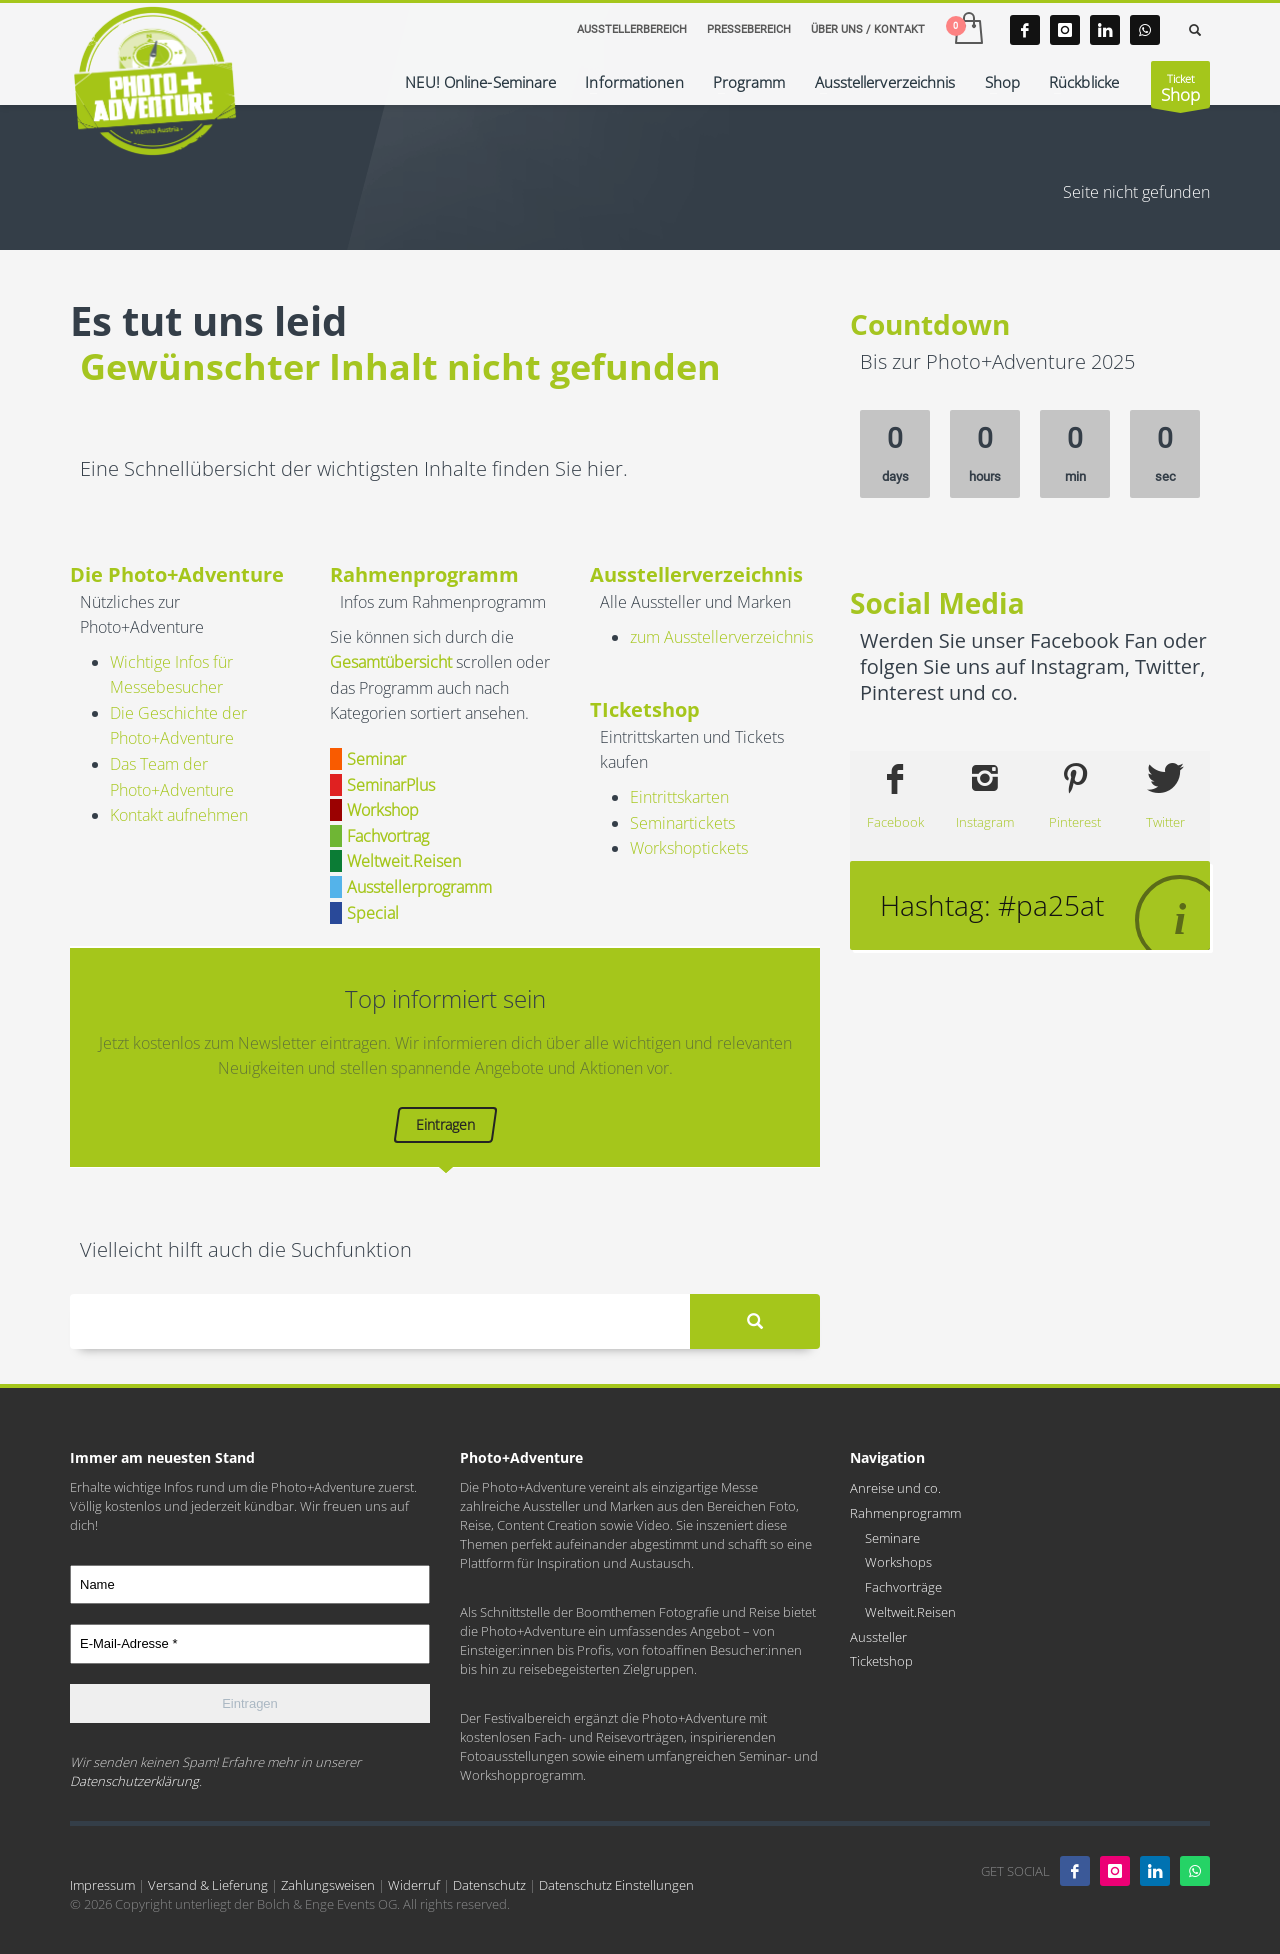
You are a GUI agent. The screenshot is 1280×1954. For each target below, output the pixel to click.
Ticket (1180, 89)
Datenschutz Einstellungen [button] (616, 1885)
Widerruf (414, 1885)
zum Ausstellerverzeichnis (721, 637)
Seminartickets (682, 823)
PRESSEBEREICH (749, 29)
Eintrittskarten (679, 797)
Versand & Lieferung (208, 1885)
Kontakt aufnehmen (179, 815)
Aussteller (878, 1637)
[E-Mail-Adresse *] (250, 1644)
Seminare (892, 1538)
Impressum (102, 1885)
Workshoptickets (689, 848)
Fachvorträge (903, 1587)
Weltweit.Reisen (910, 1612)
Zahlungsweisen (328, 1885)
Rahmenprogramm (905, 1513)
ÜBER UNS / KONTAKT (868, 29)
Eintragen (445, 1124)
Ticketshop (881, 1661)
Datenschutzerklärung (134, 1781)
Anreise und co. (895, 1488)
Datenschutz (489, 1885)
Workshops (898, 1562)
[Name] (250, 1585)
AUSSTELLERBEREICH (632, 29)
